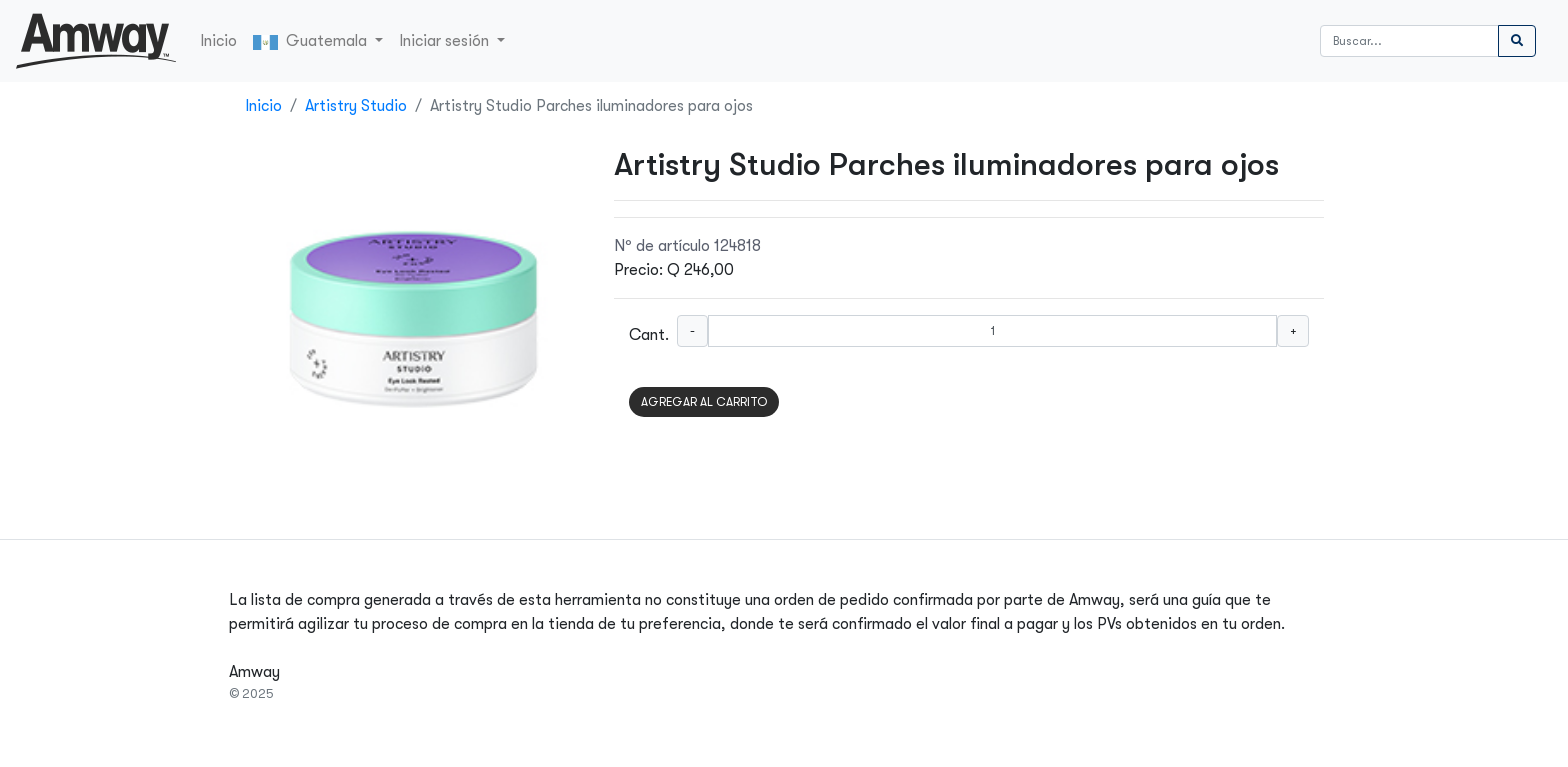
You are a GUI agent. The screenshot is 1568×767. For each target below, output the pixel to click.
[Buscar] (1409, 41)
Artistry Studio (356, 106)
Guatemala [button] (312, 41)
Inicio (218, 41)
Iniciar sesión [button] (446, 41)
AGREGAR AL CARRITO (704, 402)
